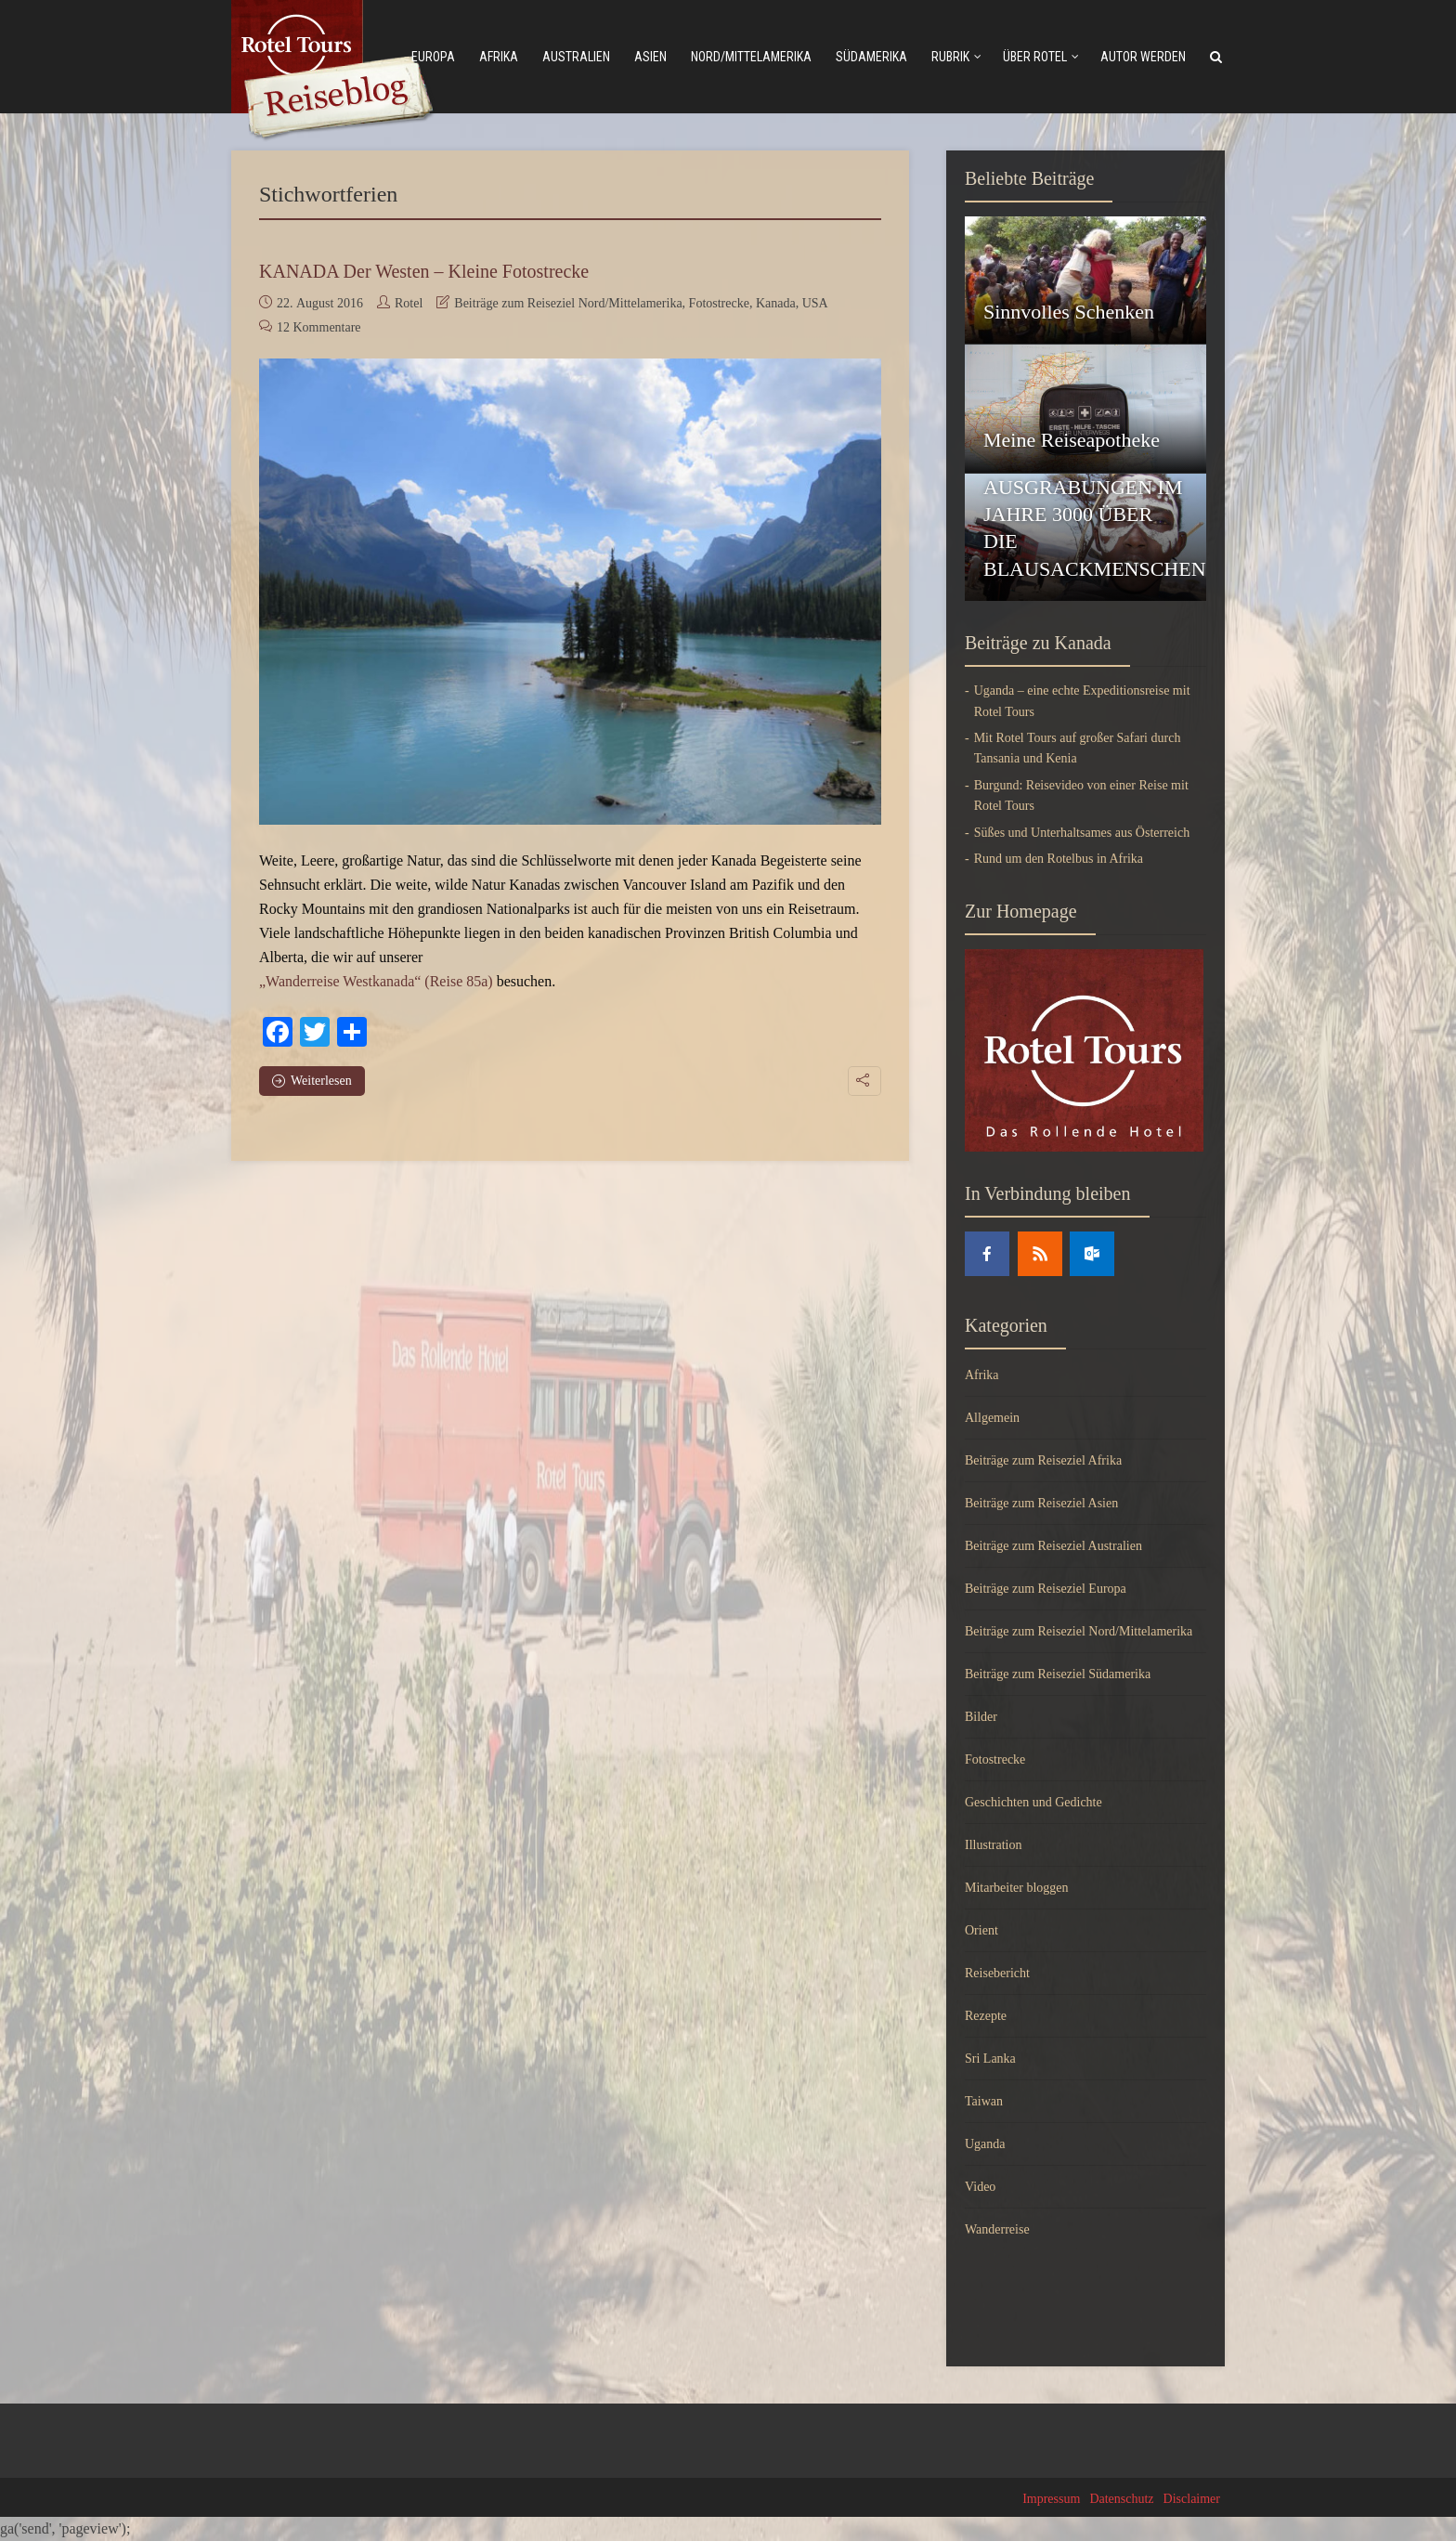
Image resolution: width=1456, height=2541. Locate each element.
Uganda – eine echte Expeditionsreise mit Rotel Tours (1082, 701)
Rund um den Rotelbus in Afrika (1058, 859)
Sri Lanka (990, 2058)
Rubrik (950, 56)
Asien (650, 56)
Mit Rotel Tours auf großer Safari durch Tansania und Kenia (1077, 748)
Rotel (408, 303)
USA (815, 303)
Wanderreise (997, 2229)
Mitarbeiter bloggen (1017, 1888)
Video (980, 2187)
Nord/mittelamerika (751, 56)
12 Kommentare (319, 327)
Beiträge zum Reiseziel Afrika (1043, 1460)
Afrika (498, 56)
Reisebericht (997, 1973)
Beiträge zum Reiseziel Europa (1045, 1589)
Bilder (981, 1717)
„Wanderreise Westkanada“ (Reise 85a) (376, 981)
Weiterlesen (312, 1081)
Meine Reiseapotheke (1071, 439)
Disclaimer (1192, 2499)
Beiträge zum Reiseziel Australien (1053, 1546)
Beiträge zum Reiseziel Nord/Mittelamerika (568, 303)
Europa (433, 56)
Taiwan (984, 2101)
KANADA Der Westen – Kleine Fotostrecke (424, 271)
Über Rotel (1035, 56)
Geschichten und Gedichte (1033, 1802)
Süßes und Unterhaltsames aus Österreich (1082, 833)
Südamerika (871, 56)
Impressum (1051, 2499)
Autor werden (1143, 56)
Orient (981, 1930)
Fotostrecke (719, 303)
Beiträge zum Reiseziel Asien (1041, 1503)
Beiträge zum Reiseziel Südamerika (1057, 1674)
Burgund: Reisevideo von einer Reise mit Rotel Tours (1081, 795)
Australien (576, 56)
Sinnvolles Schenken (1068, 311)
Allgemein (992, 1418)
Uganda (985, 2144)
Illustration (993, 1845)
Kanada (776, 303)
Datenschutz (1121, 2499)
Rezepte (986, 2016)
